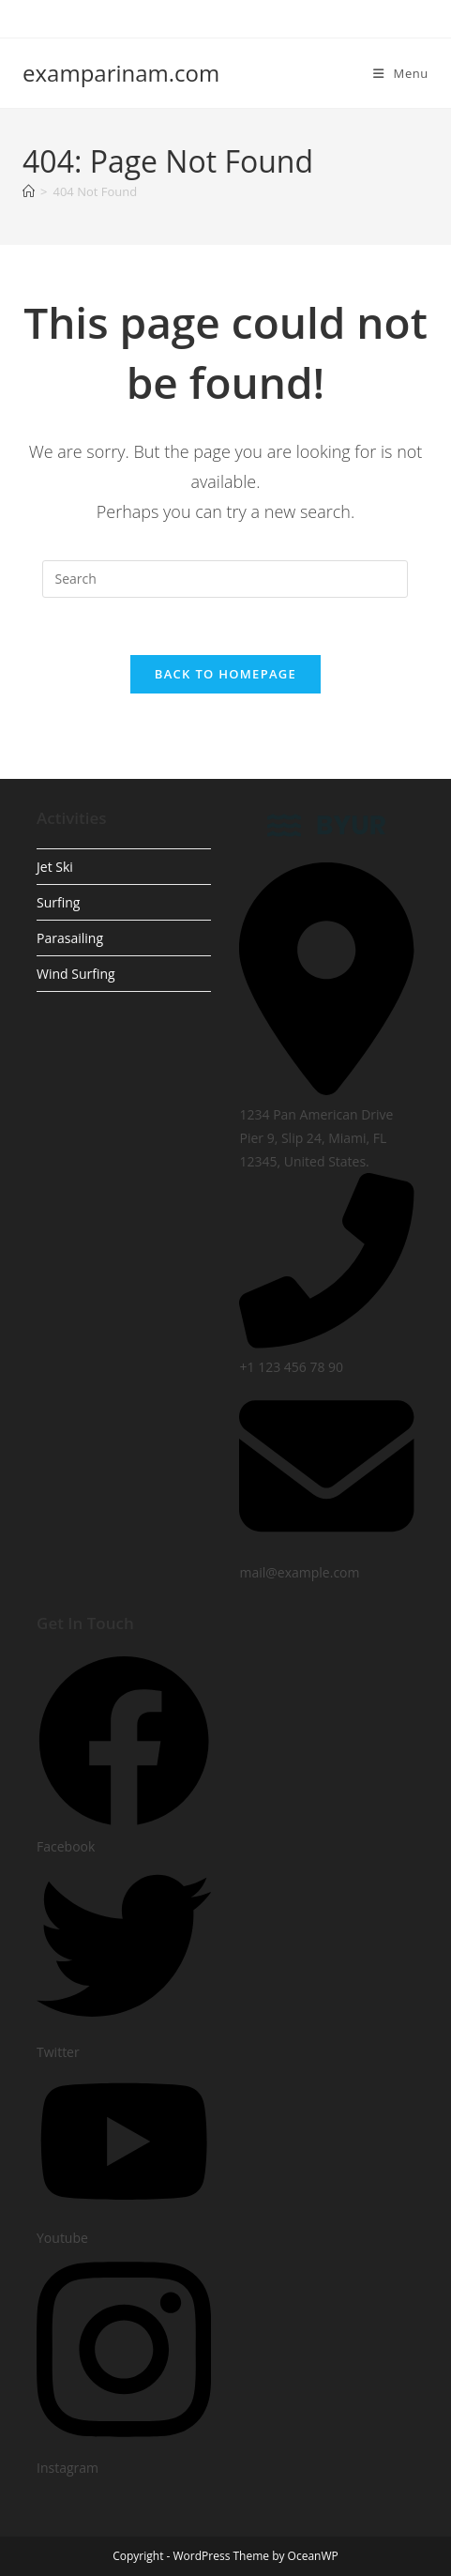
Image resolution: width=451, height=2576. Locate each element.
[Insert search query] (225, 579)
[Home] (29, 191)
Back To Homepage (225, 673)
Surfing (58, 902)
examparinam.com (121, 72)
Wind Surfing (76, 974)
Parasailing (70, 938)
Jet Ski (55, 867)
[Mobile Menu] (400, 73)
